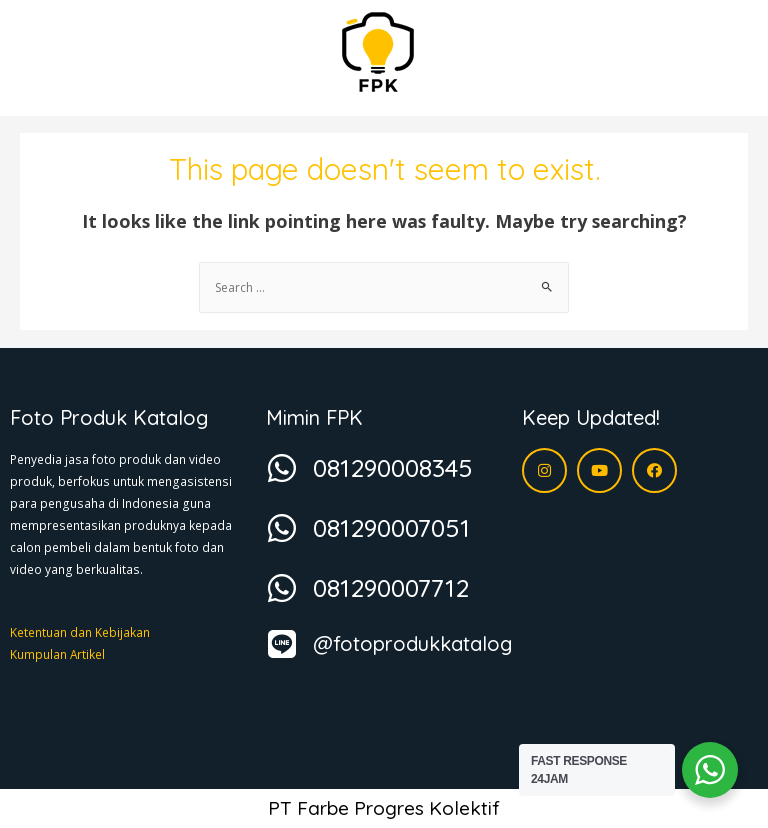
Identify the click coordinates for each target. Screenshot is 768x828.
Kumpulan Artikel (57, 654)
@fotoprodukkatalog (412, 643)
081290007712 (391, 587)
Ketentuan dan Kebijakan (80, 632)
